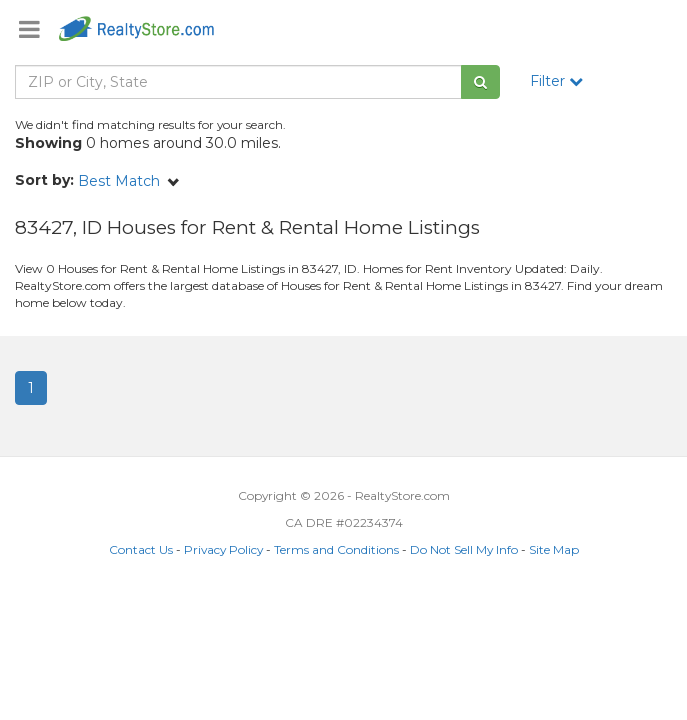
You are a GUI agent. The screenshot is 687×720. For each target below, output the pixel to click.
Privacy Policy (223, 549)
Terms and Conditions (336, 549)
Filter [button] (556, 81)
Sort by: (44, 180)
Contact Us (141, 549)
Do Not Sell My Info (464, 549)
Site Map (554, 549)
